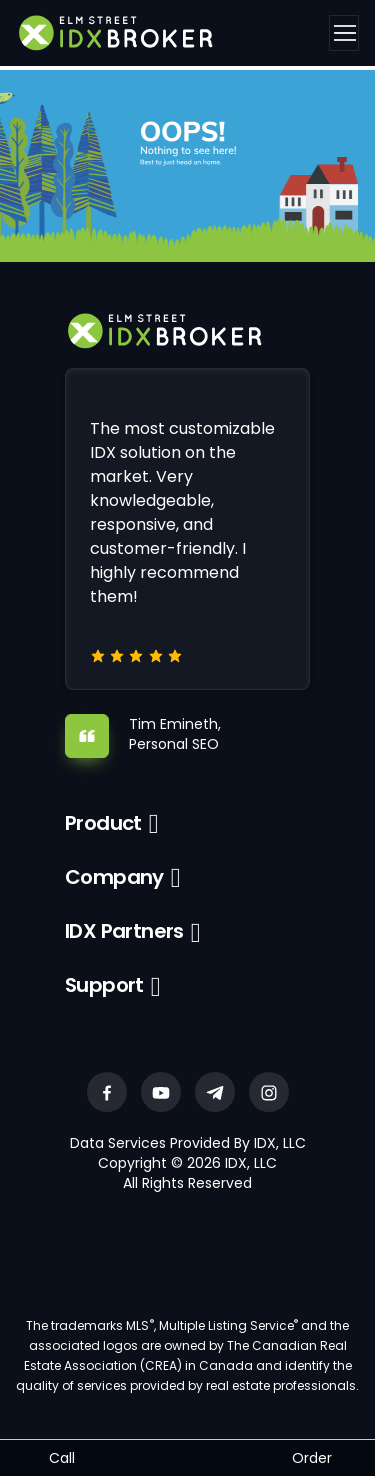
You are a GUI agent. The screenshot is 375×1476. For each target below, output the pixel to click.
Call (62, 1458)
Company (114, 877)
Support (104, 985)
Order (312, 1458)
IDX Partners (124, 931)
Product (103, 823)
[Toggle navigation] (344, 33)
